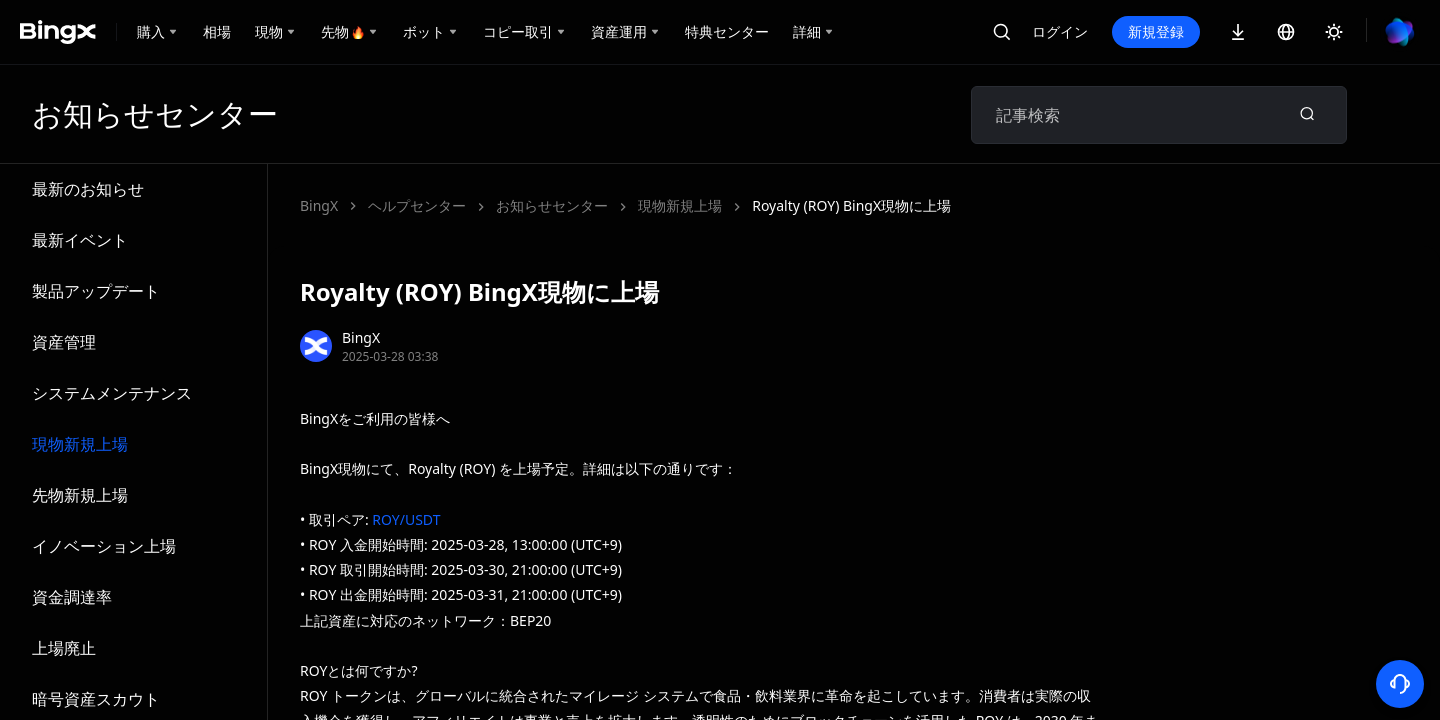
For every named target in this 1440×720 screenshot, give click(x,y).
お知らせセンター (552, 205)
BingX (319, 205)
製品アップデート (96, 291)
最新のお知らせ (88, 189)
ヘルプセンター (417, 205)
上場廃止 (64, 648)
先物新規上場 (80, 495)
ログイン (1060, 31)
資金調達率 (72, 597)
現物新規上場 (80, 444)
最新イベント (80, 240)
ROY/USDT (406, 519)
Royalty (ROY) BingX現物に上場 (851, 205)
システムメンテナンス (112, 393)
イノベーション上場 (104, 546)
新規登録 (1156, 31)
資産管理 (64, 342)
